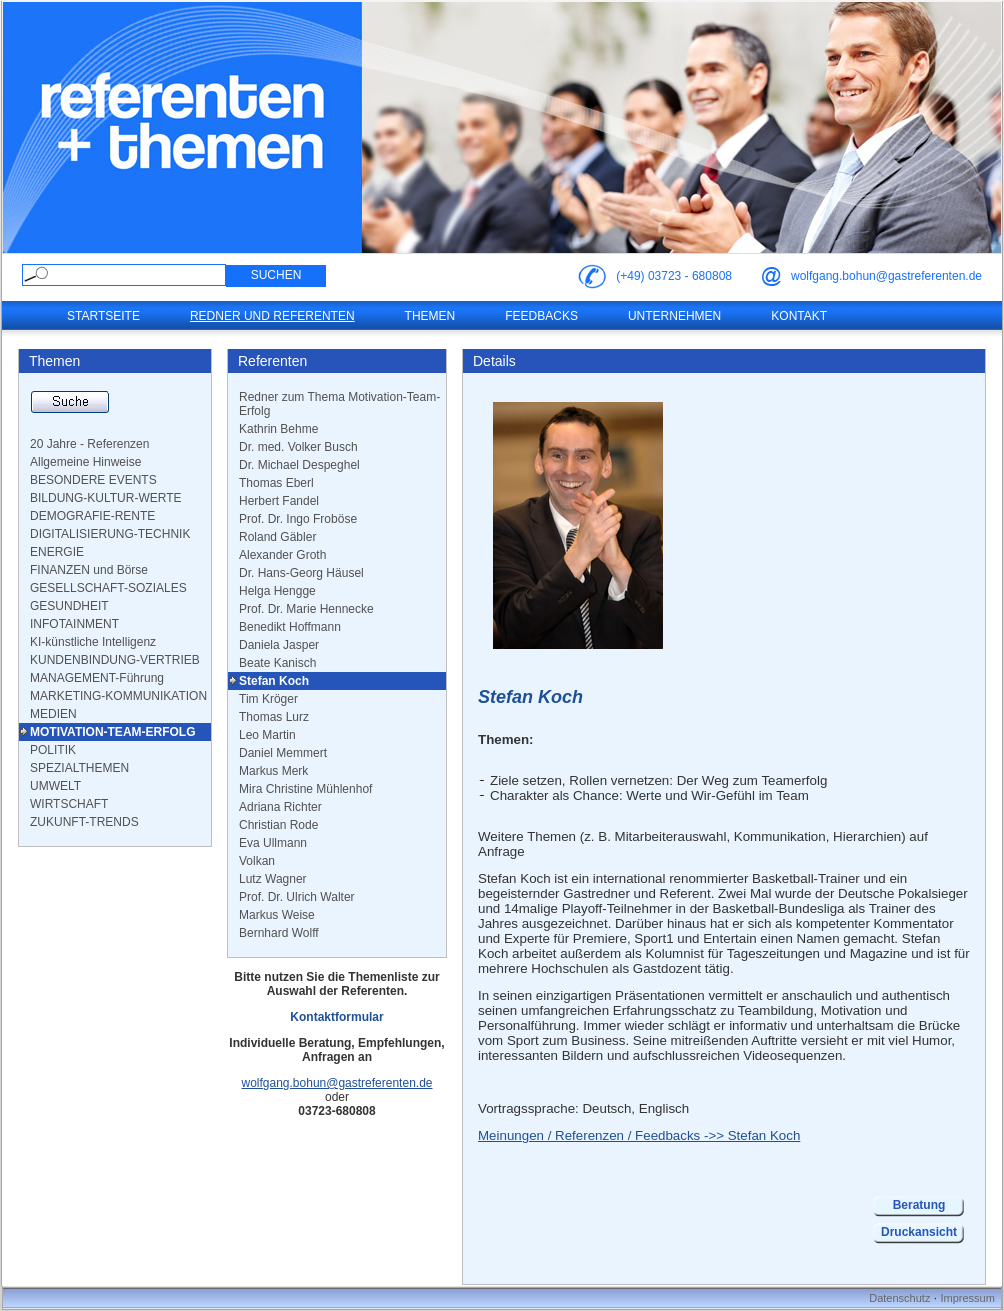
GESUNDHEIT (69, 606)
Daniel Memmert (283, 753)
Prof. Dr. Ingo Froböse (298, 519)
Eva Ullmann (273, 843)
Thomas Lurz (274, 717)
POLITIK (53, 750)
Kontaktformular (336, 1017)
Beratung (919, 1205)
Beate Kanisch (277, 663)
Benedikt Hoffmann (290, 627)
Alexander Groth (282, 555)
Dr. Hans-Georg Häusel (301, 573)
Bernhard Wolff (279, 933)
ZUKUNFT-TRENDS (84, 822)
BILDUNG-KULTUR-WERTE (106, 498)
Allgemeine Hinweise (85, 462)
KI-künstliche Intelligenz (93, 642)
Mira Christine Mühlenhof (305, 789)
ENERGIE (57, 552)
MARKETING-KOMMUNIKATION (118, 696)
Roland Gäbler (277, 537)
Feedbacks (541, 316)
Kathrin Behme (278, 429)
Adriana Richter (280, 807)
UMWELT (55, 786)
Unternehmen (674, 316)
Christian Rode (278, 825)
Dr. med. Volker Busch (298, 447)
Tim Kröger (268, 699)
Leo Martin (267, 735)
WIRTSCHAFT (69, 804)
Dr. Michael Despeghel (299, 465)
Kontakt (799, 316)
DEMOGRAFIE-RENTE (92, 516)
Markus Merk (273, 771)
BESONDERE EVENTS (93, 480)
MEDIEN (53, 714)
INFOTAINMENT (74, 624)
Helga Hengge (277, 591)
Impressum (967, 1298)
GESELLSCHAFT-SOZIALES (108, 588)
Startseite (103, 316)
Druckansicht (919, 1232)
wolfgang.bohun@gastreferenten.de (886, 276)
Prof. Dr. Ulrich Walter (297, 897)
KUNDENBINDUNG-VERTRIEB (115, 660)
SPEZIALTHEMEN (79, 768)
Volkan (257, 861)
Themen (430, 316)
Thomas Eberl (276, 483)
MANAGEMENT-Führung (97, 678)
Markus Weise (277, 915)
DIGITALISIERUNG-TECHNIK (110, 534)
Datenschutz (899, 1298)
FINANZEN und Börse (89, 570)
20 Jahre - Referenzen (89, 444)
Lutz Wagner (273, 879)
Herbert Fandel (279, 501)
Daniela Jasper (279, 645)
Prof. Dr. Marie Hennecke (306, 609)
